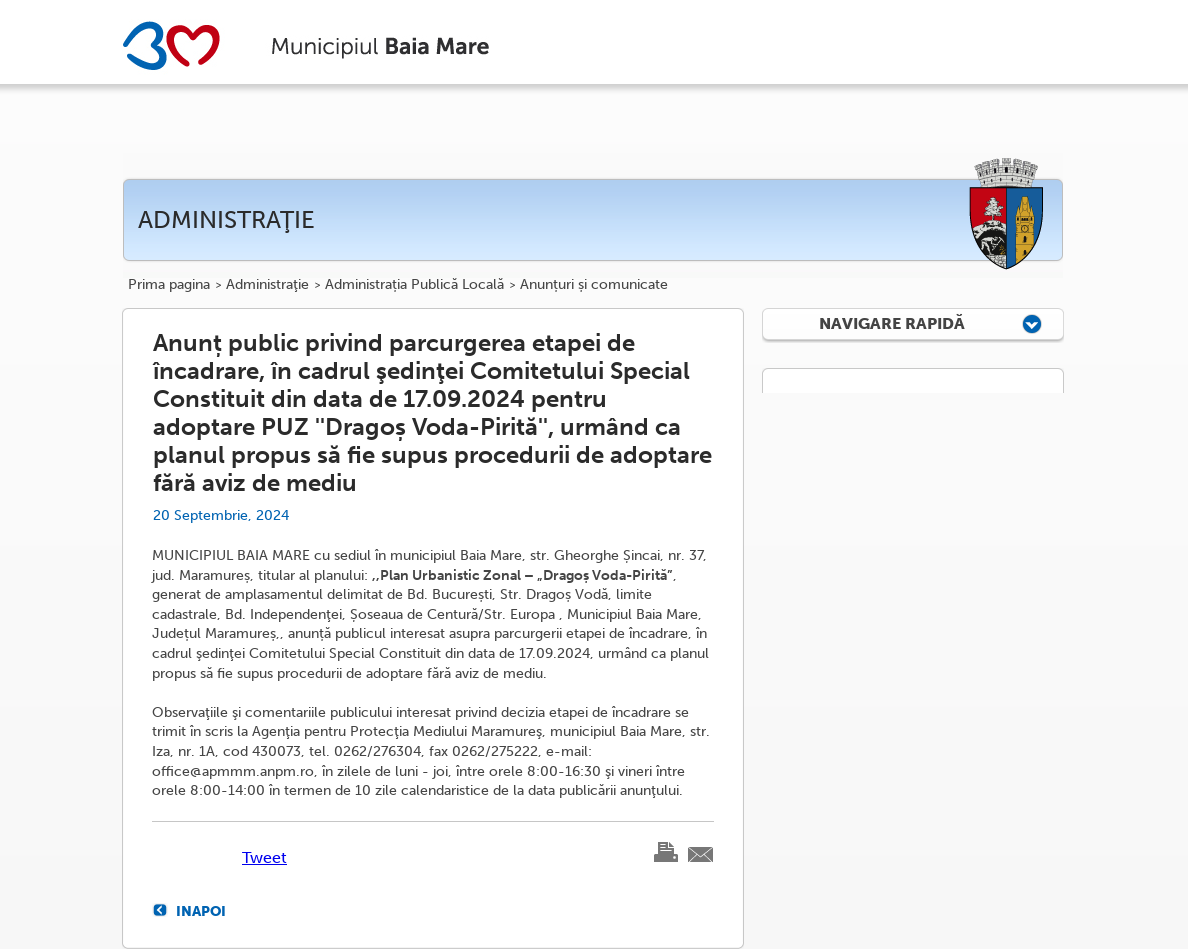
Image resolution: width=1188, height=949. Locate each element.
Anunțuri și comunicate (594, 285)
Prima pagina (169, 285)
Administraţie (267, 285)
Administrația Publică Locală (414, 285)
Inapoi (201, 911)
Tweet (264, 857)
